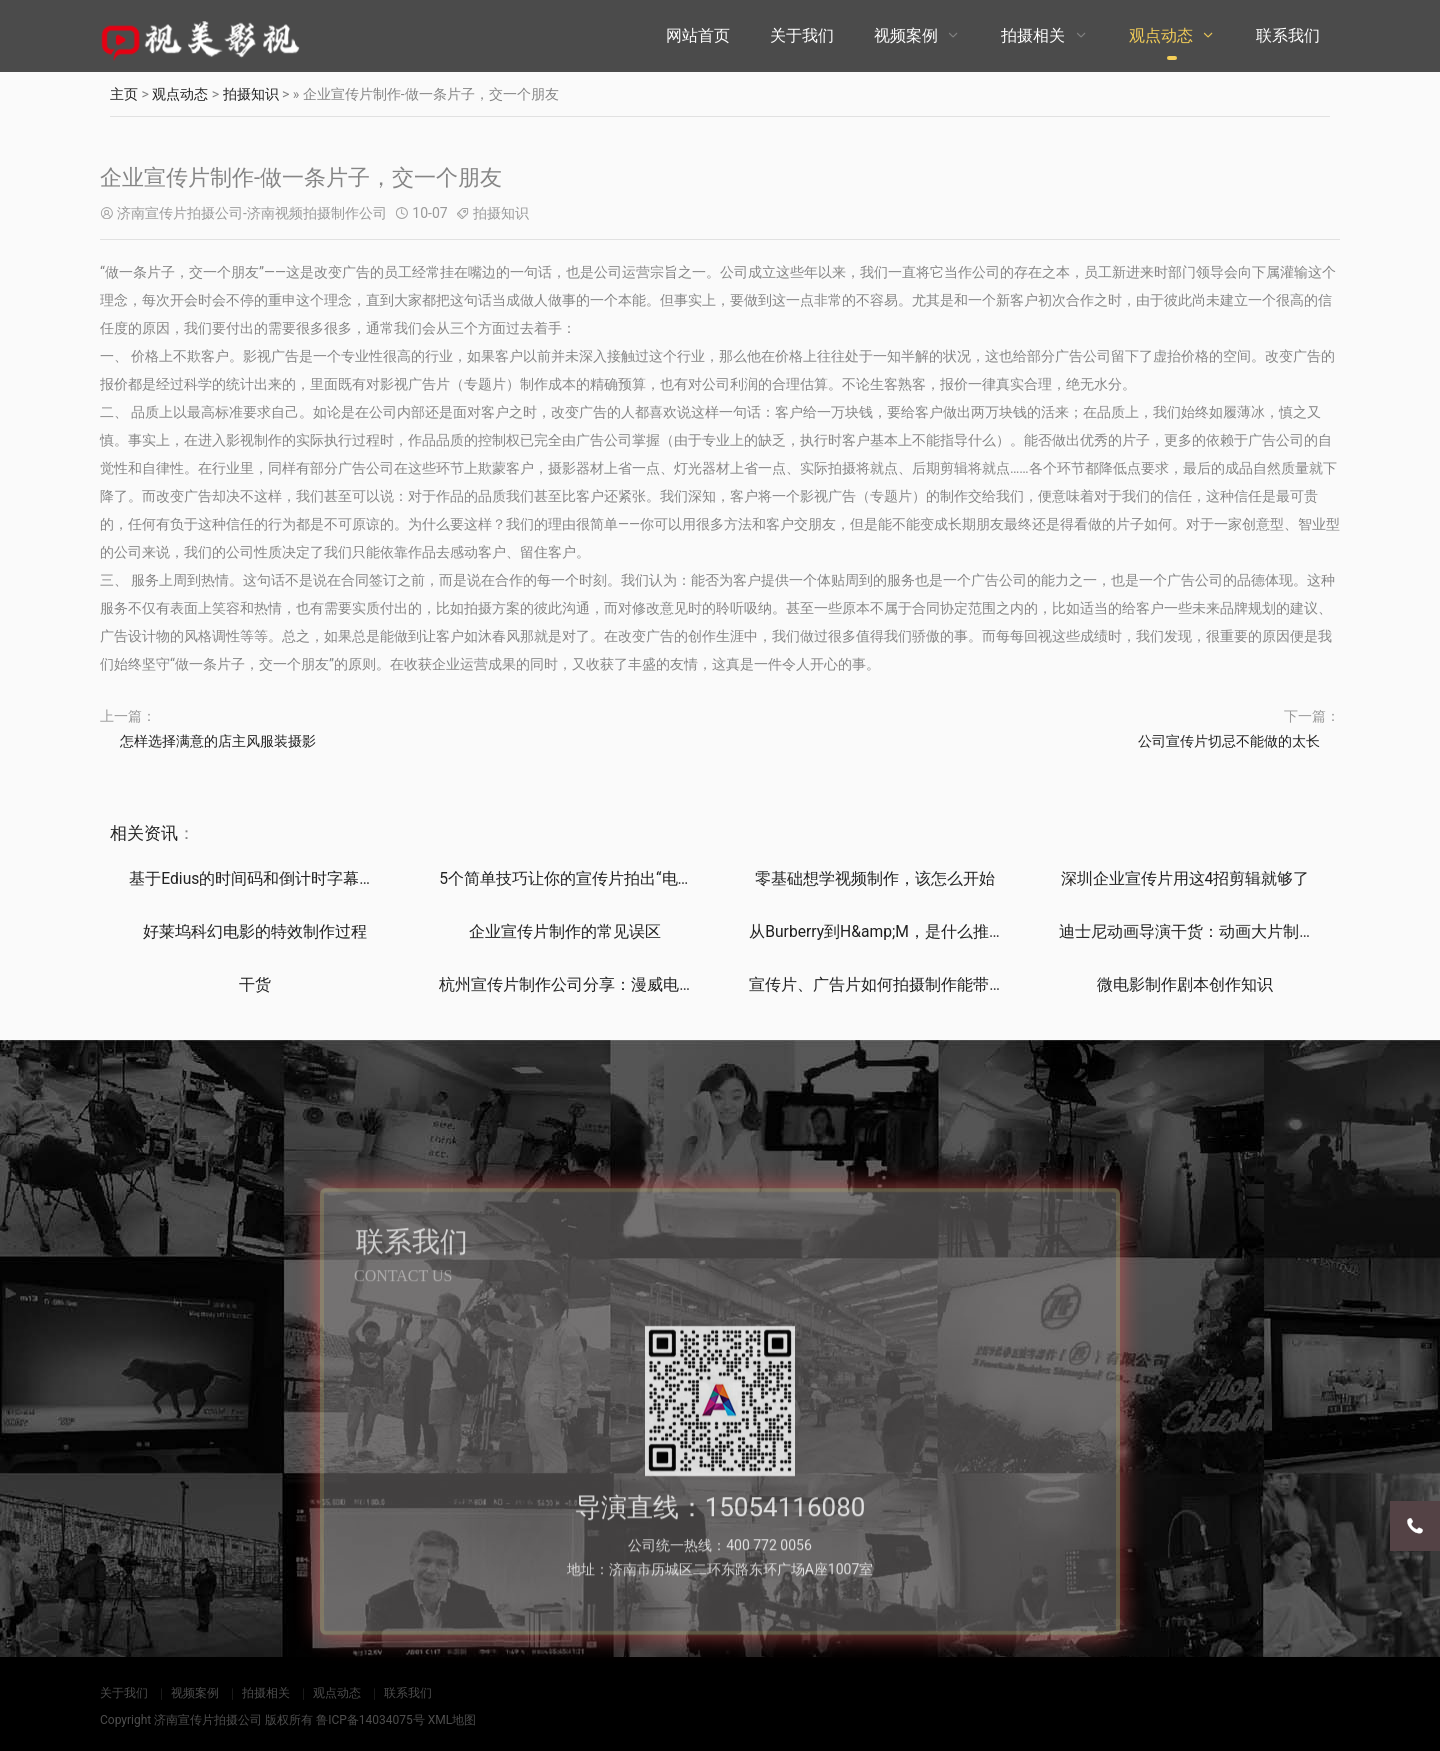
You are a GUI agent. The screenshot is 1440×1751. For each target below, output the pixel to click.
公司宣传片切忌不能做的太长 (1229, 741)
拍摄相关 (1033, 35)
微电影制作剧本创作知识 (1185, 984)
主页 (124, 94)
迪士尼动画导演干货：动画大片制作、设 (1203, 931)
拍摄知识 (251, 94)
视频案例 (906, 35)
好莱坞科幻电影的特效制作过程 (255, 931)
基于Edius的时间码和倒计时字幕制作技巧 (276, 878)
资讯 (161, 833)
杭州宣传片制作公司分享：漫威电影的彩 (583, 984)
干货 (255, 984)
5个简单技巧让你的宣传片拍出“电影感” (577, 878)
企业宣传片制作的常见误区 (565, 931)
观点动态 (1161, 35)
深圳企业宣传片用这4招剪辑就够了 (1184, 878)
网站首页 (698, 35)
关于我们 (802, 35)
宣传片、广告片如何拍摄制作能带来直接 (893, 984)
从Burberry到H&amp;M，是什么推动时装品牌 (910, 931)
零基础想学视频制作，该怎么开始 (875, 878)
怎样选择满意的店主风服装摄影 (218, 741)
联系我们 (1288, 35)
